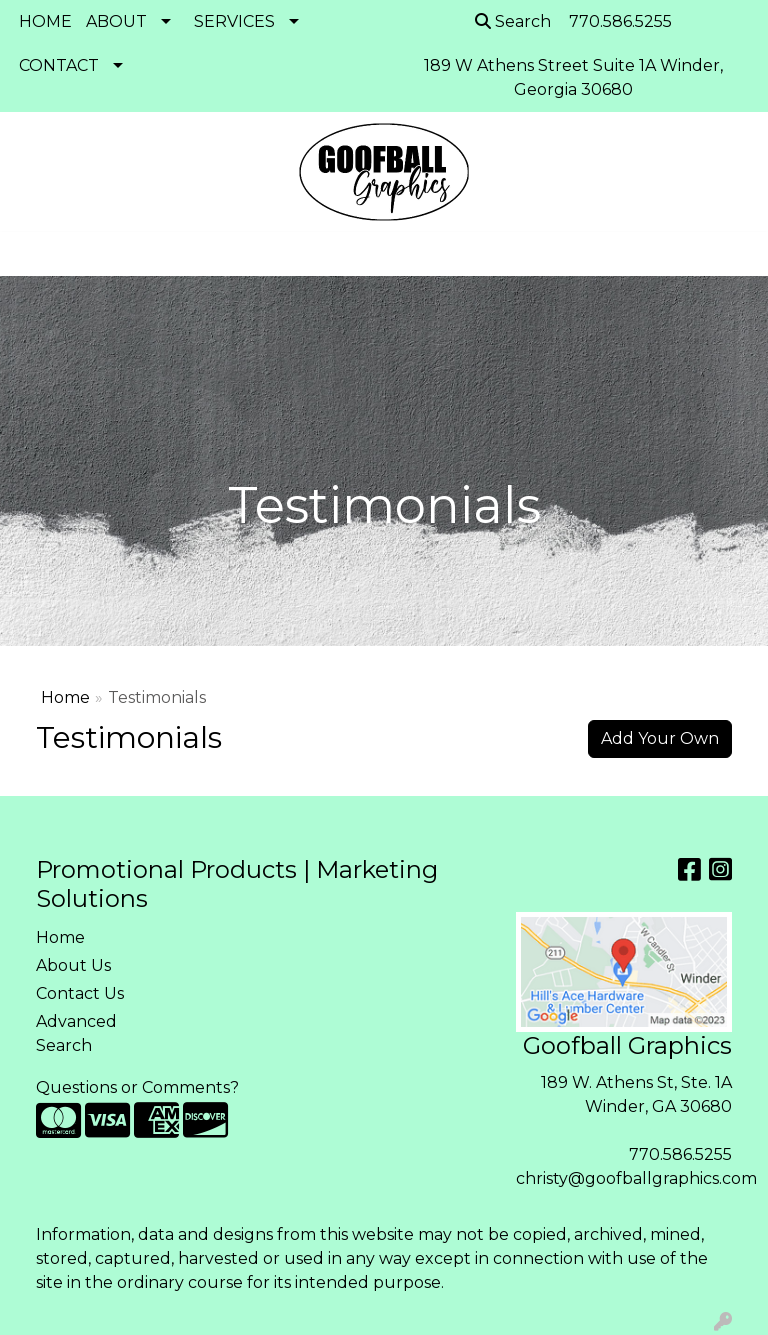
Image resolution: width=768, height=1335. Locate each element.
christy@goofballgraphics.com (636, 1178)
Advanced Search (76, 1033)
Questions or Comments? (137, 1087)
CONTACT (59, 65)
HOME (45, 21)
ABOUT (116, 21)
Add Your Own (660, 738)
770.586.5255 (680, 1154)
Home (65, 697)
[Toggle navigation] (31, 254)
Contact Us (80, 993)
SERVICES (234, 21)
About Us (73, 965)
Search (513, 21)
